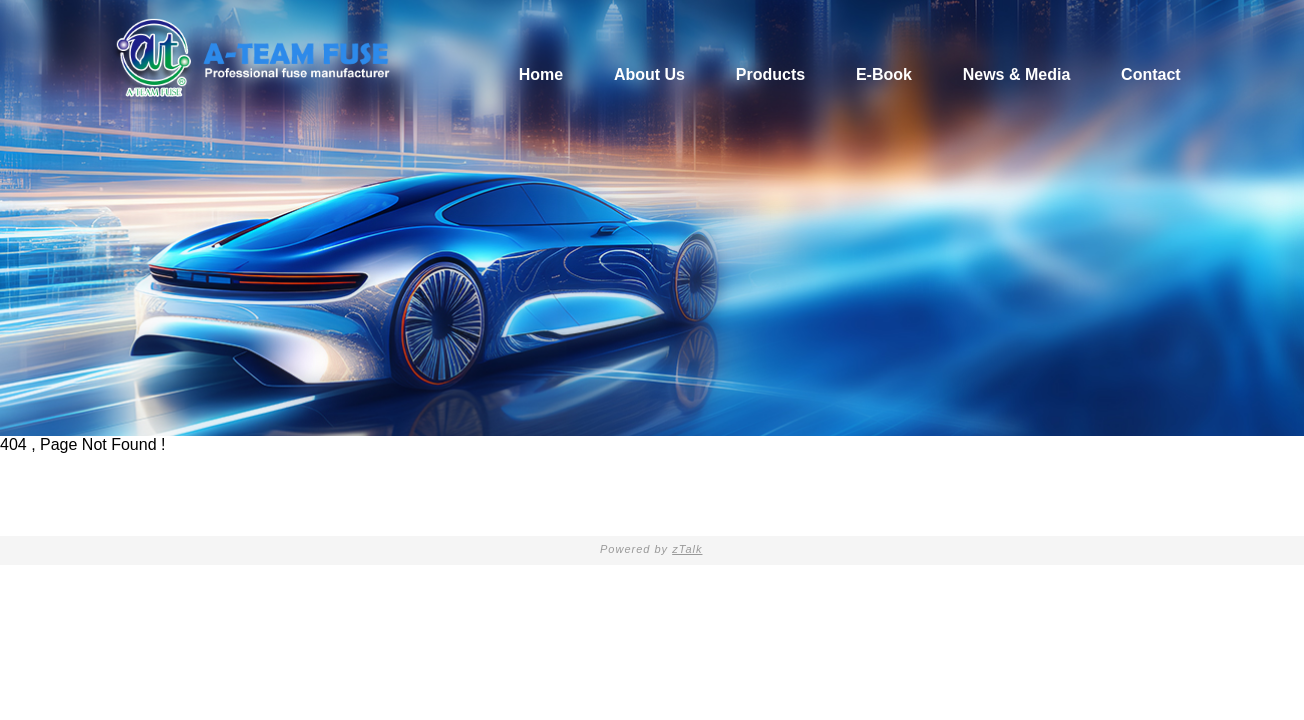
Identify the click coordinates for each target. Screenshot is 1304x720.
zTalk (687, 549)
